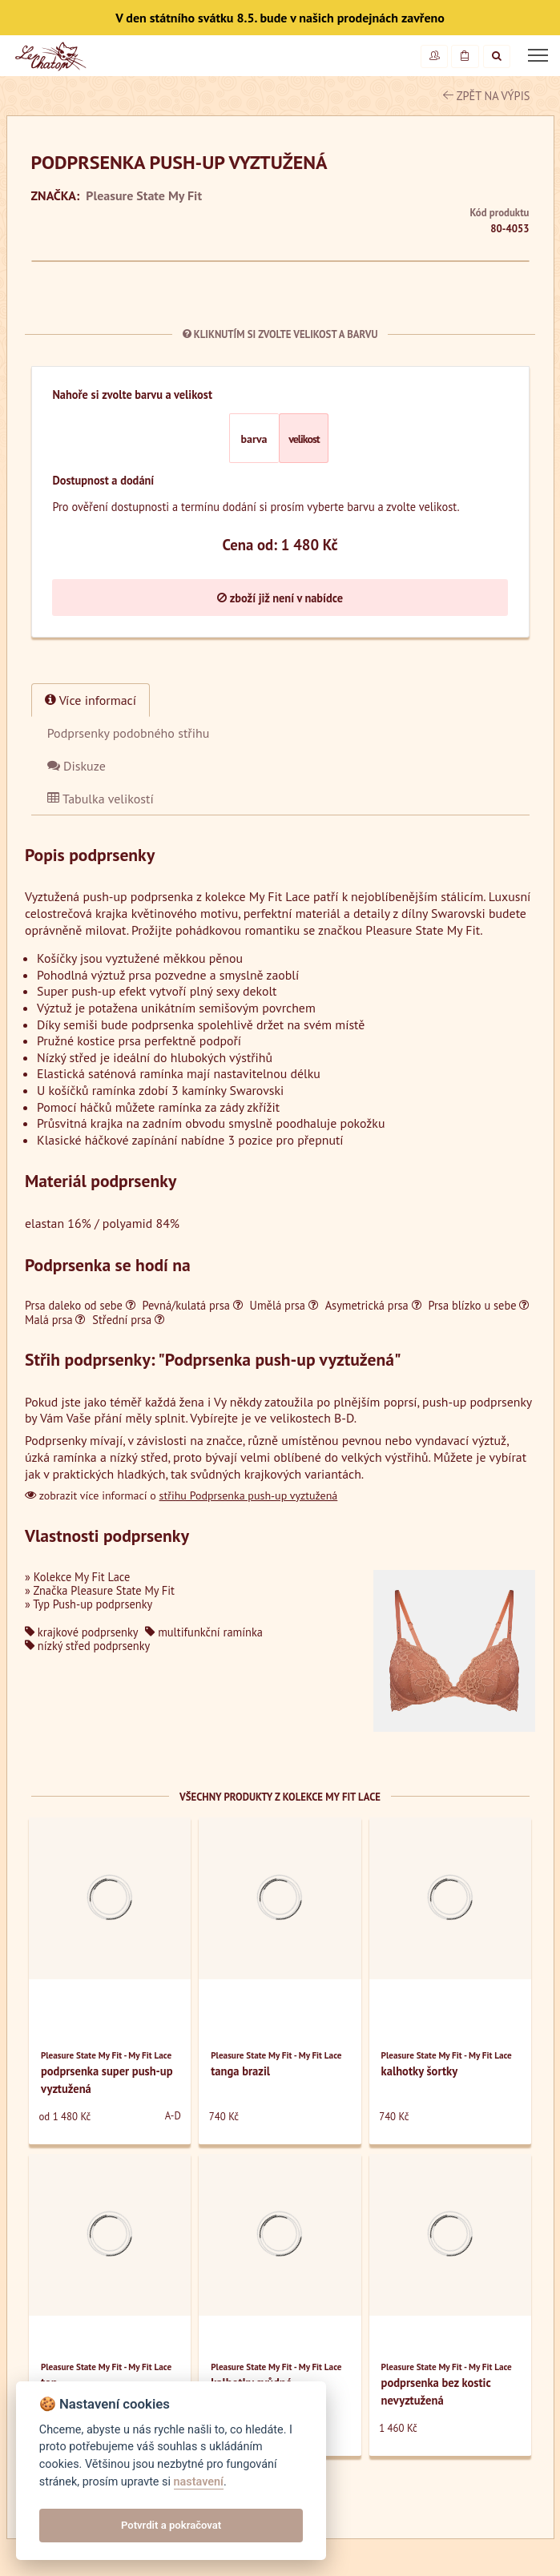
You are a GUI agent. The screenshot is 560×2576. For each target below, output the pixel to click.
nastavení (199, 2482)
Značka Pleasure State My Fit (104, 1590)
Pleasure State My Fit (144, 195)
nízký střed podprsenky (87, 1645)
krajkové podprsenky (81, 1632)
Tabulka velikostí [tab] (100, 799)
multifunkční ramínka (204, 1632)
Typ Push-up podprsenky (92, 1604)
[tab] (129, 733)
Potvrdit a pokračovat (171, 2525)
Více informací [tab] (91, 700)
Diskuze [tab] (76, 766)
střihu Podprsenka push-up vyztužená (248, 1495)
